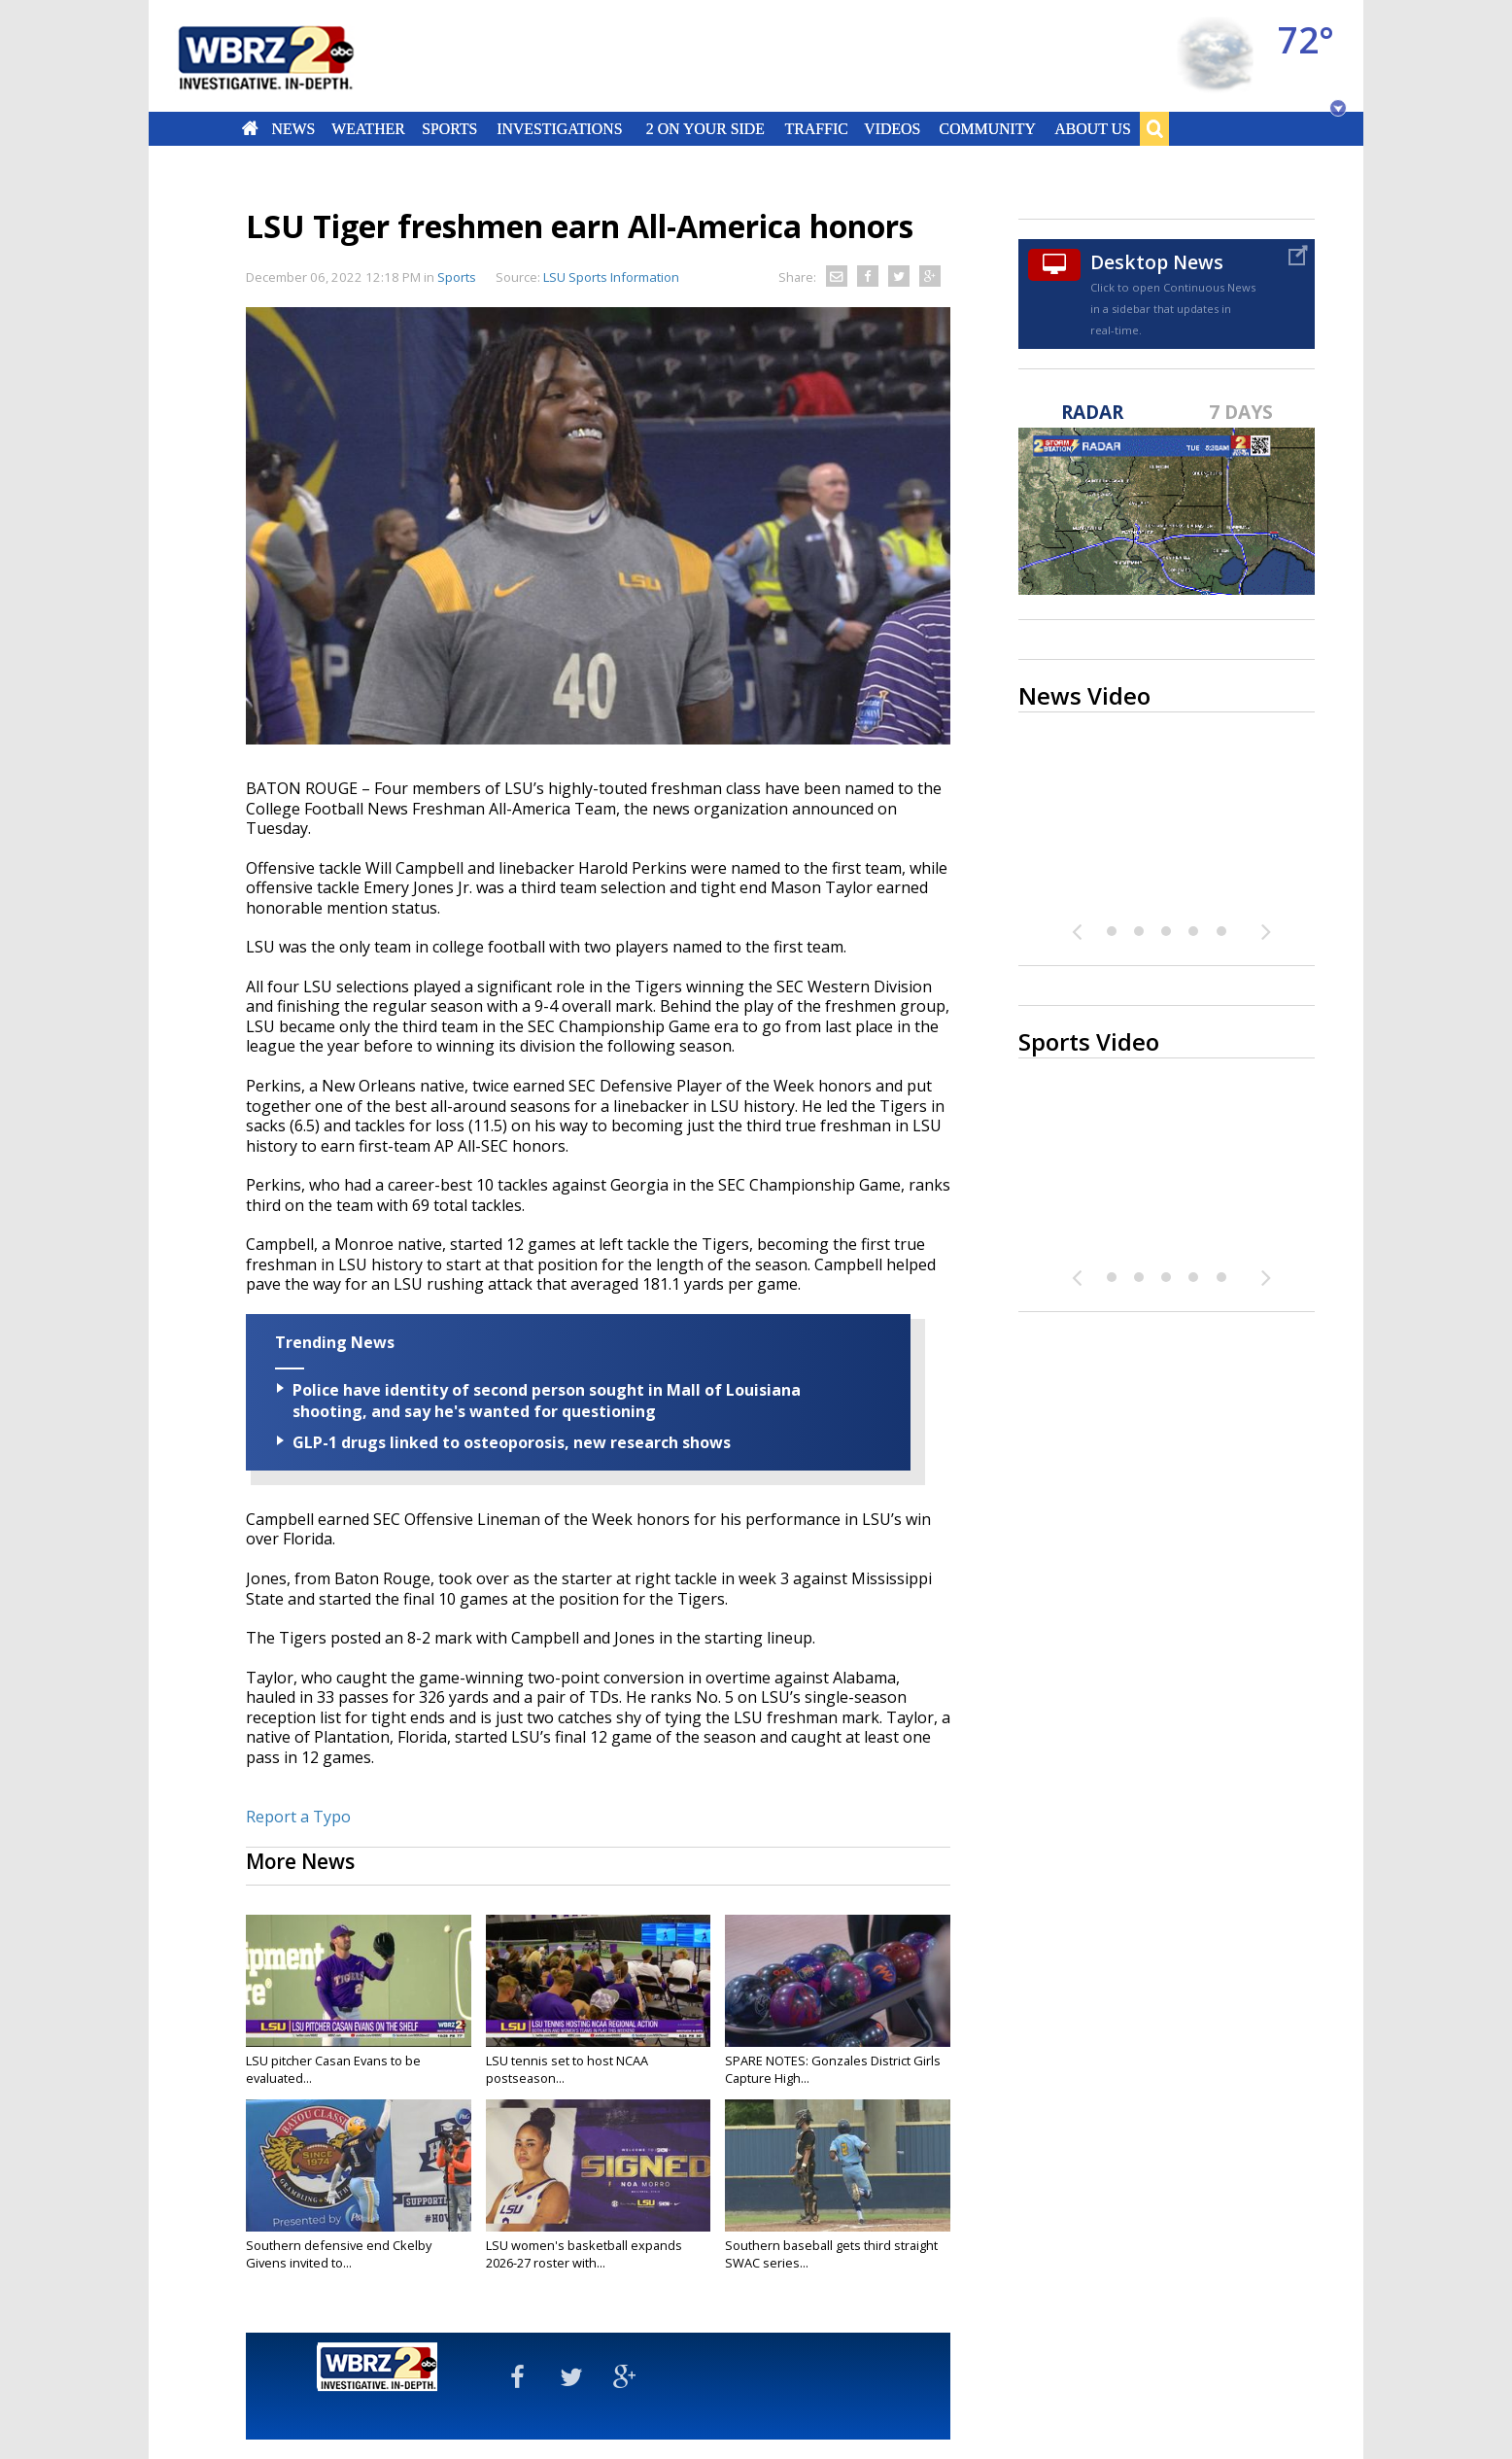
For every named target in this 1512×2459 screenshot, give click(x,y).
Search (1154, 128)
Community (987, 128)
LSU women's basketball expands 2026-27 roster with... (584, 2253)
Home (250, 128)
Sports (449, 128)
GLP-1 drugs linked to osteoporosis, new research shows (511, 1442)
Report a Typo (298, 1816)
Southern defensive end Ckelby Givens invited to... (338, 2253)
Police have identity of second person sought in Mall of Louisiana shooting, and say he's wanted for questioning (546, 1400)
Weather (368, 128)
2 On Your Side (705, 128)
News (293, 128)
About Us (1092, 128)
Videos (892, 128)
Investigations (560, 128)
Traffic (815, 128)
